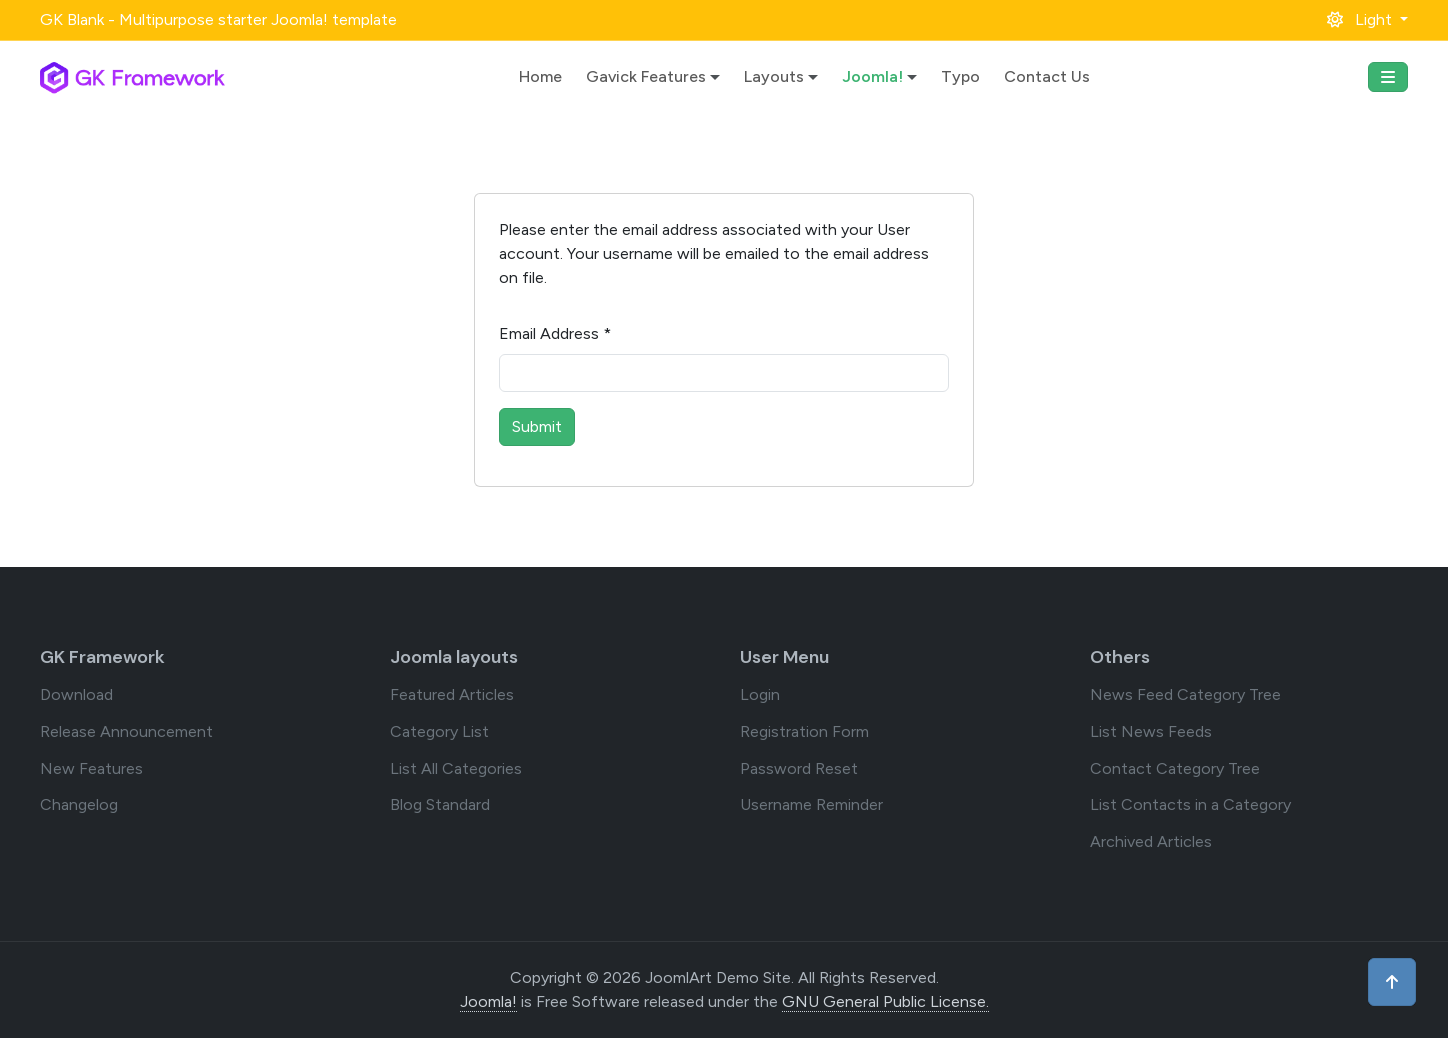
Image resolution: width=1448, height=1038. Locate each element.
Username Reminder (811, 804)
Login (760, 694)
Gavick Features (646, 76)
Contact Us (1047, 76)
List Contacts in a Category (1190, 804)
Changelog (79, 804)
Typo (960, 76)
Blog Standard (440, 804)
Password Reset (799, 768)
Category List (439, 731)
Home (540, 76)
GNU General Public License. (885, 1001)
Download (76, 694)
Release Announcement (126, 731)
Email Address (555, 333)
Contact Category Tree (1175, 768)
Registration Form (804, 731)
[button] (1367, 19)
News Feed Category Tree (1185, 694)
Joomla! (872, 76)
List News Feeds (1151, 731)
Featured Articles (452, 694)
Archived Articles (1151, 841)
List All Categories (456, 768)
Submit (537, 426)
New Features (91, 768)
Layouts (774, 76)
